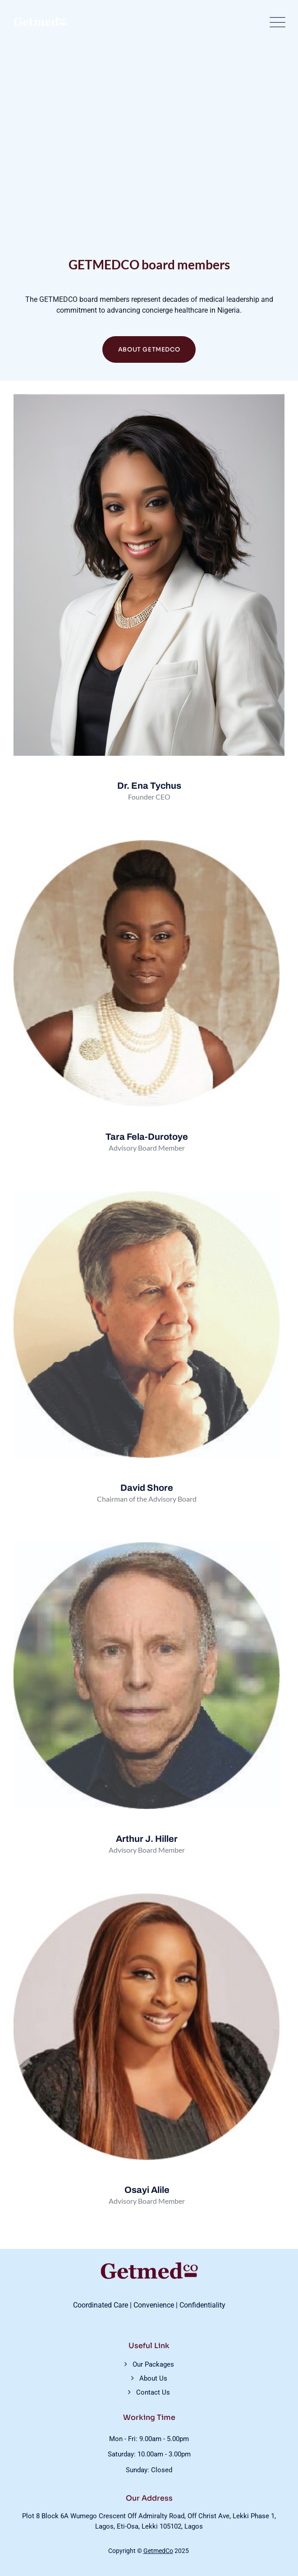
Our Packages (153, 2364)
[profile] (147, 1121)
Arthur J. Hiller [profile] (147, 1839)
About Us (153, 2378)
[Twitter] (156, 1171)
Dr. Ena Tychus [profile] (149, 786)
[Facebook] (135, 1171)
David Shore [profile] (146, 1488)
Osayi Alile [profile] (147, 2190)
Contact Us (153, 2392)
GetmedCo (158, 2550)
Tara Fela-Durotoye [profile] (146, 1137)
